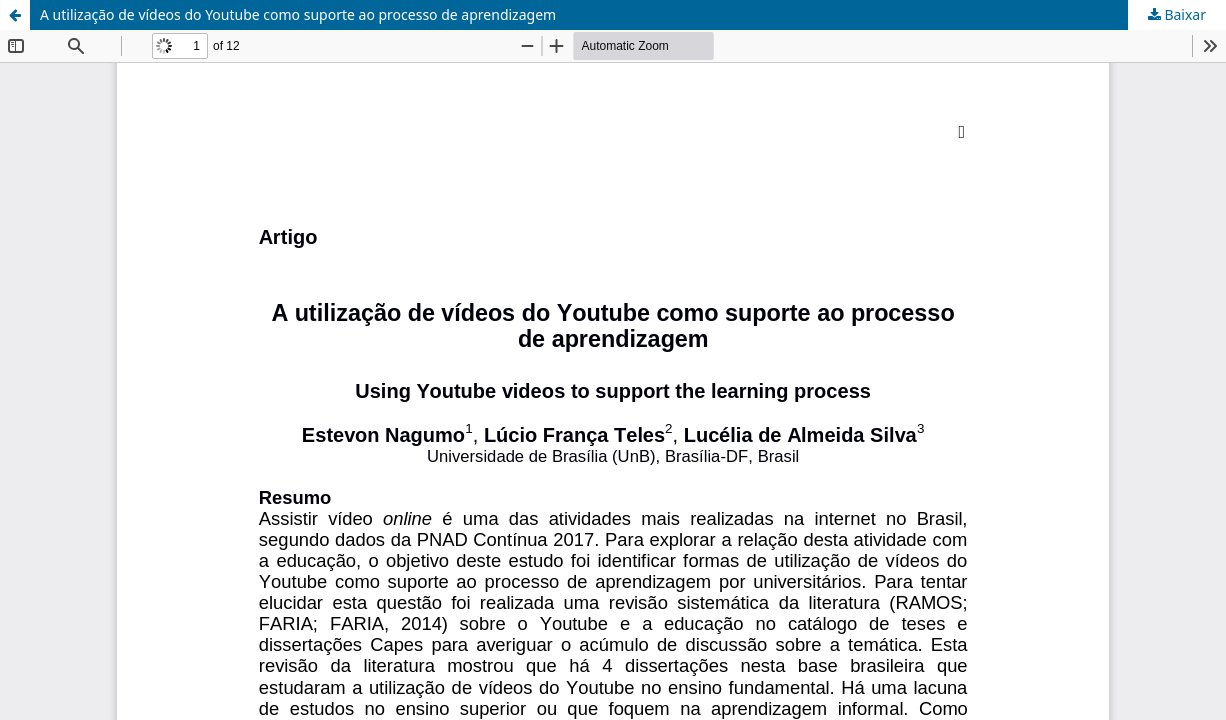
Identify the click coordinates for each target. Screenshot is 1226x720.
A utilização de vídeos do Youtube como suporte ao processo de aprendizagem (298, 14)
